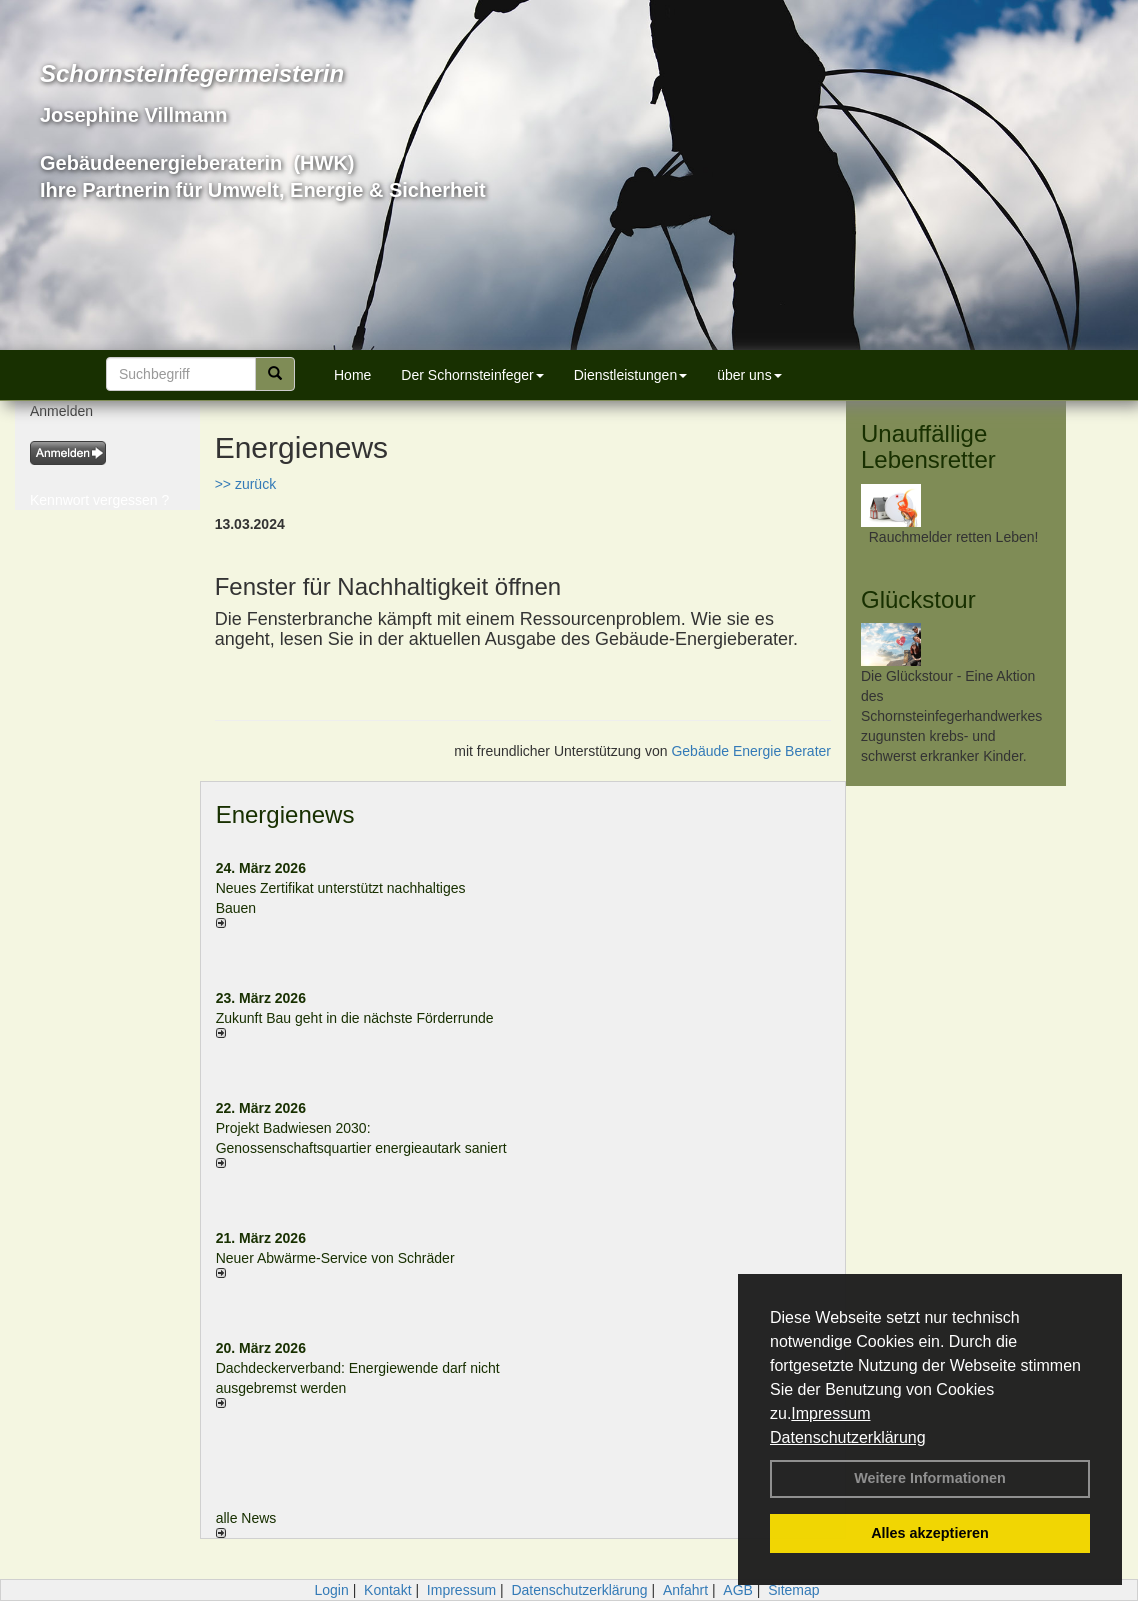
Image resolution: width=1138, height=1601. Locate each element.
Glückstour (918, 599)
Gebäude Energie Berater (751, 751)
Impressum (830, 1413)
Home (352, 375)
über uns (749, 375)
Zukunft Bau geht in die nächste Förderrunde (355, 1018)
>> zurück (245, 484)
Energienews (285, 814)
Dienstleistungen (631, 375)
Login (331, 1590)
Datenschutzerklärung (848, 1437)
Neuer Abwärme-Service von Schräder (335, 1258)
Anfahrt (685, 1590)
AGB (738, 1590)
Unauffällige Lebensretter (928, 446)
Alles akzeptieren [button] (930, 1533)
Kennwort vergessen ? (99, 500)
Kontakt (387, 1590)
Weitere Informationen (930, 1478)
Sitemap (793, 1590)
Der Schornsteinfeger (472, 375)
